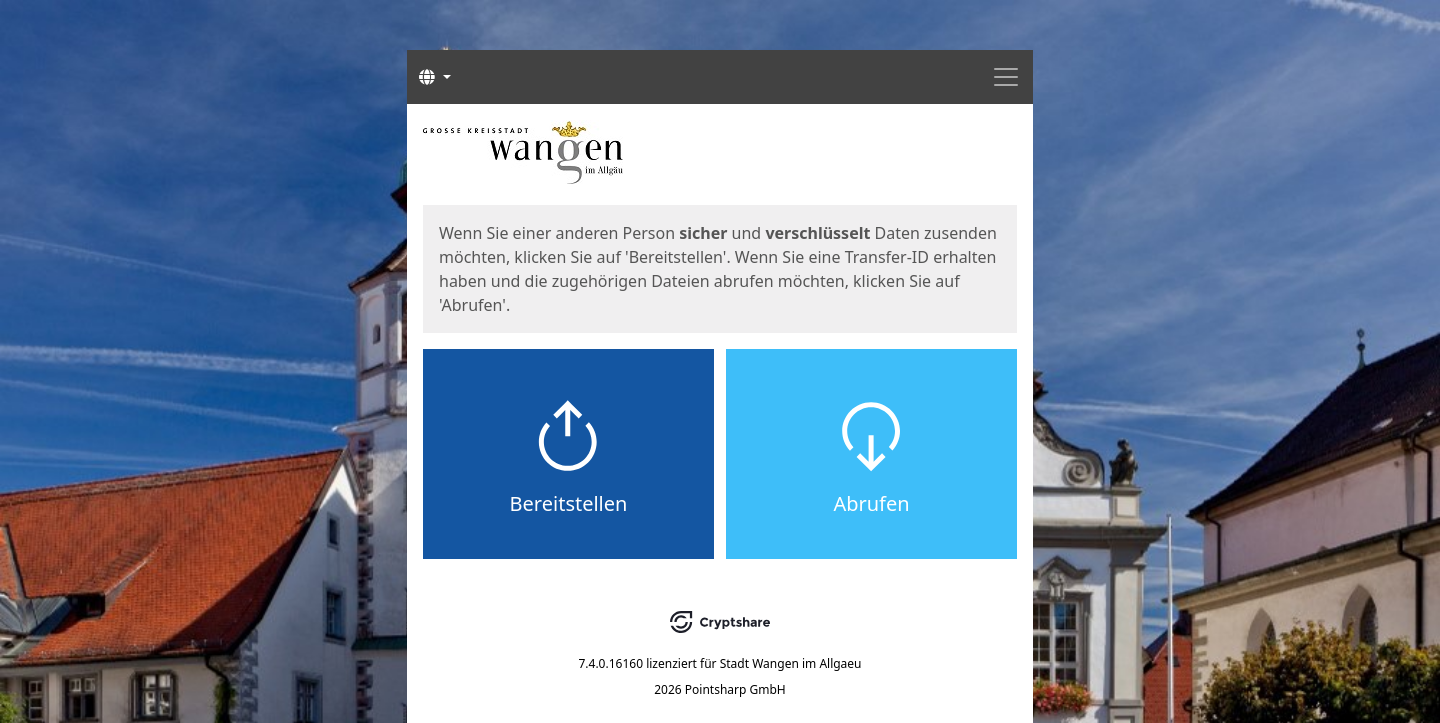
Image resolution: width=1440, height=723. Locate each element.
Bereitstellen (569, 503)
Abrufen (871, 503)
